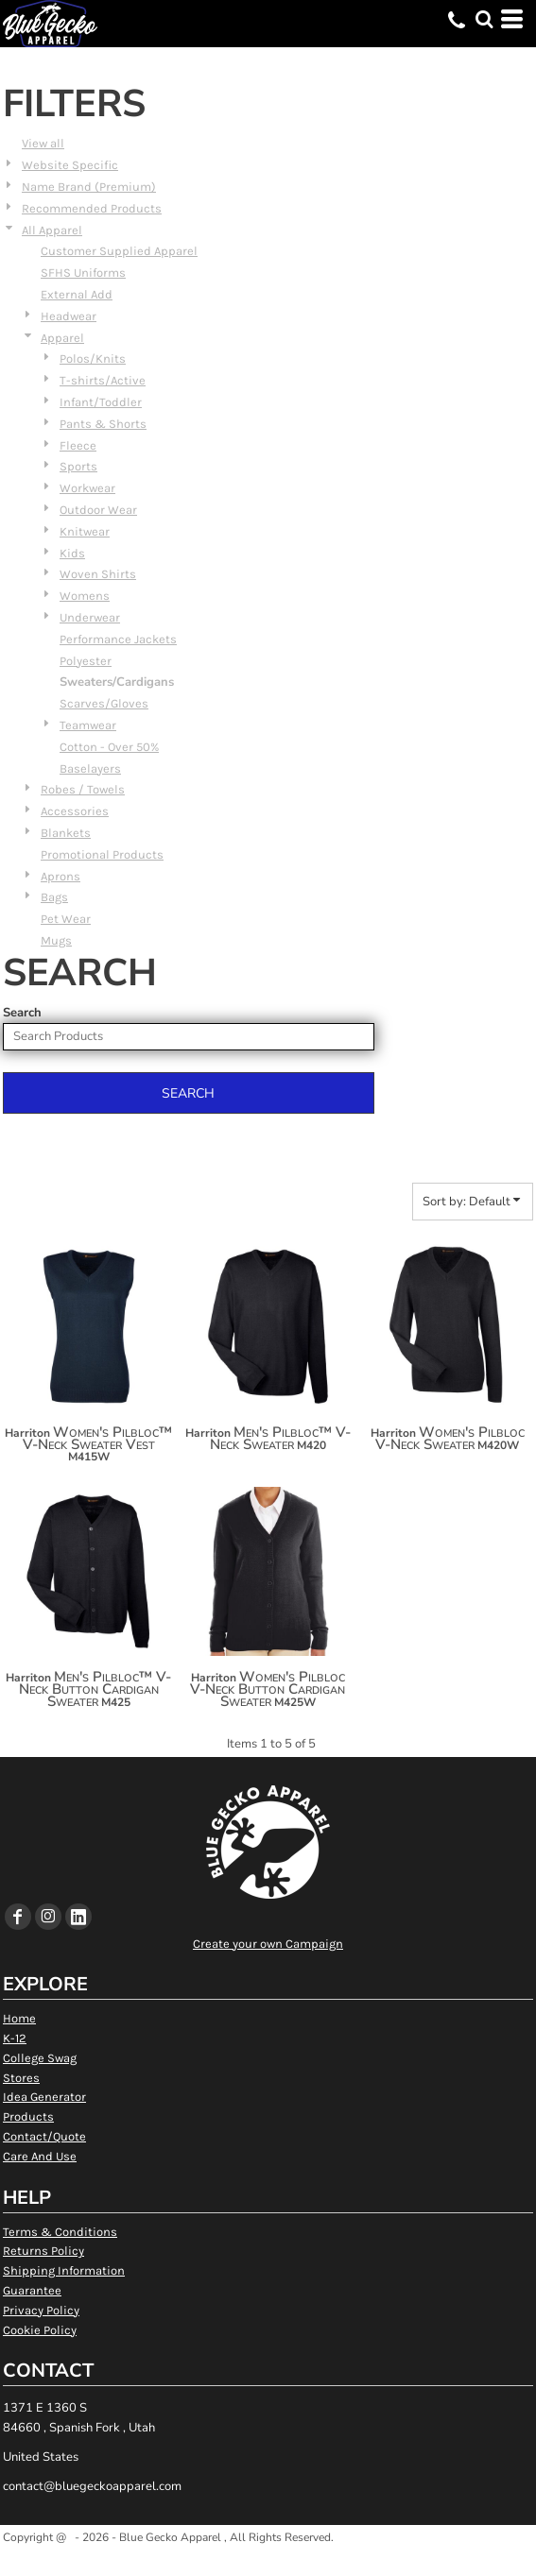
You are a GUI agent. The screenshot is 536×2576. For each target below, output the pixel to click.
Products (28, 2116)
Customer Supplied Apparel (119, 251)
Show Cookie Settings (268, 2560)
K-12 (14, 2038)
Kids (72, 553)
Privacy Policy (41, 2310)
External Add (76, 294)
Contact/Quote (44, 2136)
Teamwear (88, 725)
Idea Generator (44, 2097)
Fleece (78, 445)
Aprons (60, 876)
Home (19, 2018)
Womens (85, 596)
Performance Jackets (118, 639)
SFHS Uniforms (83, 272)
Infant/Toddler (101, 402)
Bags (54, 897)
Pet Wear (66, 919)
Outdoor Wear (98, 510)
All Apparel (52, 230)
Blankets (66, 833)
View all (43, 143)
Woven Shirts (98, 574)
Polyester (86, 661)
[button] (484, 18)
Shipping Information (64, 2270)
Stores (21, 2078)
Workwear (87, 488)
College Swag (40, 2058)
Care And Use (40, 2156)
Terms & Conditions (60, 2232)
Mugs (56, 940)
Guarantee (32, 2290)
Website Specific (70, 165)
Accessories (75, 811)
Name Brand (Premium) (89, 186)
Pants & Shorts (103, 424)
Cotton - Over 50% (109, 747)
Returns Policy (43, 2250)
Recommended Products (92, 208)
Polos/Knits (93, 358)
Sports (78, 466)
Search (22, 1012)
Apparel (62, 338)
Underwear (90, 617)
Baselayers (90, 768)
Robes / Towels (83, 789)
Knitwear (85, 531)
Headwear (68, 316)
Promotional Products (102, 854)
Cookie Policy (40, 2330)
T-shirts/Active (103, 380)
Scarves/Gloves (104, 703)
